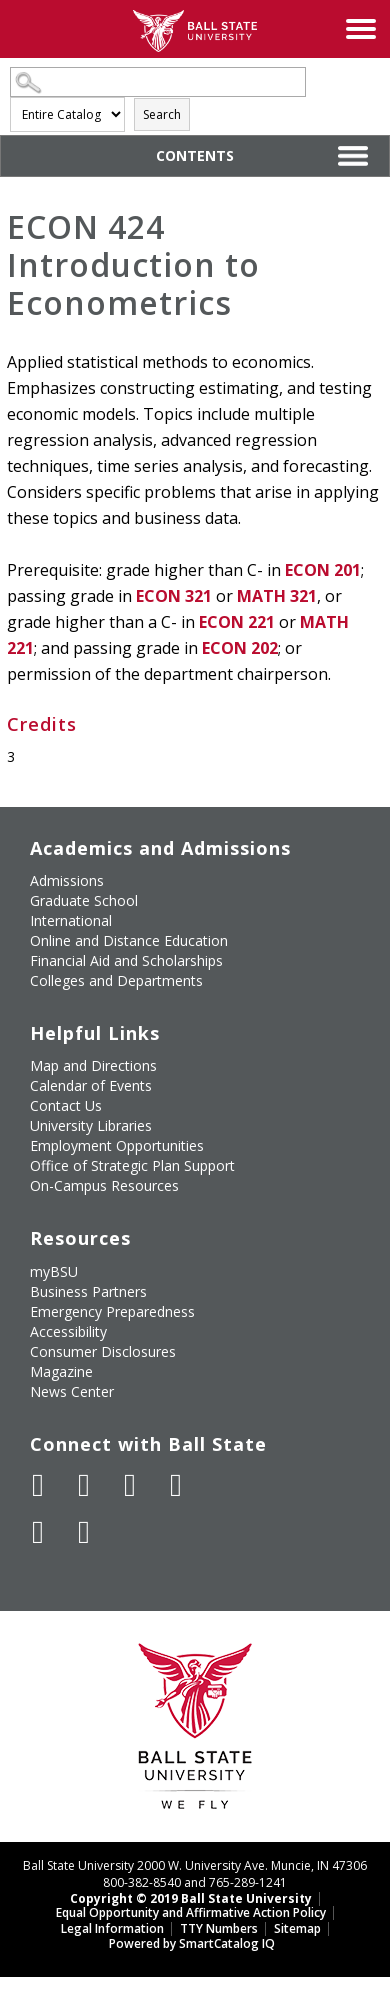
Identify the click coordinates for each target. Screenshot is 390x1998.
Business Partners (88, 1291)
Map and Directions (93, 1065)
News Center (72, 1391)
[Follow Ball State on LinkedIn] (38, 1532)
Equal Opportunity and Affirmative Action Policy (191, 1912)
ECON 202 (240, 648)
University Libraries (91, 1125)
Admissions (67, 880)
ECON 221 (237, 622)
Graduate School (84, 900)
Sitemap (297, 1928)
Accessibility (68, 1331)
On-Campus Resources (104, 1185)
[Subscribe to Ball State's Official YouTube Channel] (130, 1485)
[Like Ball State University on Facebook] (38, 1485)
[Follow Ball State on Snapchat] (84, 1532)
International (71, 920)
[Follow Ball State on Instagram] (176, 1485)
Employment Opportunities (117, 1145)
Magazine (61, 1371)
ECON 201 (323, 570)
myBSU (54, 1271)
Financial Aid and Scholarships (126, 960)
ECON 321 (174, 596)
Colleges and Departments (116, 980)
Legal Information (112, 1928)
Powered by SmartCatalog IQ (192, 1943)
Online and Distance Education (129, 940)
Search (162, 114)
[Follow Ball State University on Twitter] (84, 1485)
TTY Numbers (219, 1928)
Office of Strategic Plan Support (132, 1165)
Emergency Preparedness (112, 1311)
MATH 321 (277, 596)
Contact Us (66, 1105)
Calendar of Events (91, 1085)
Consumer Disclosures (103, 1351)
